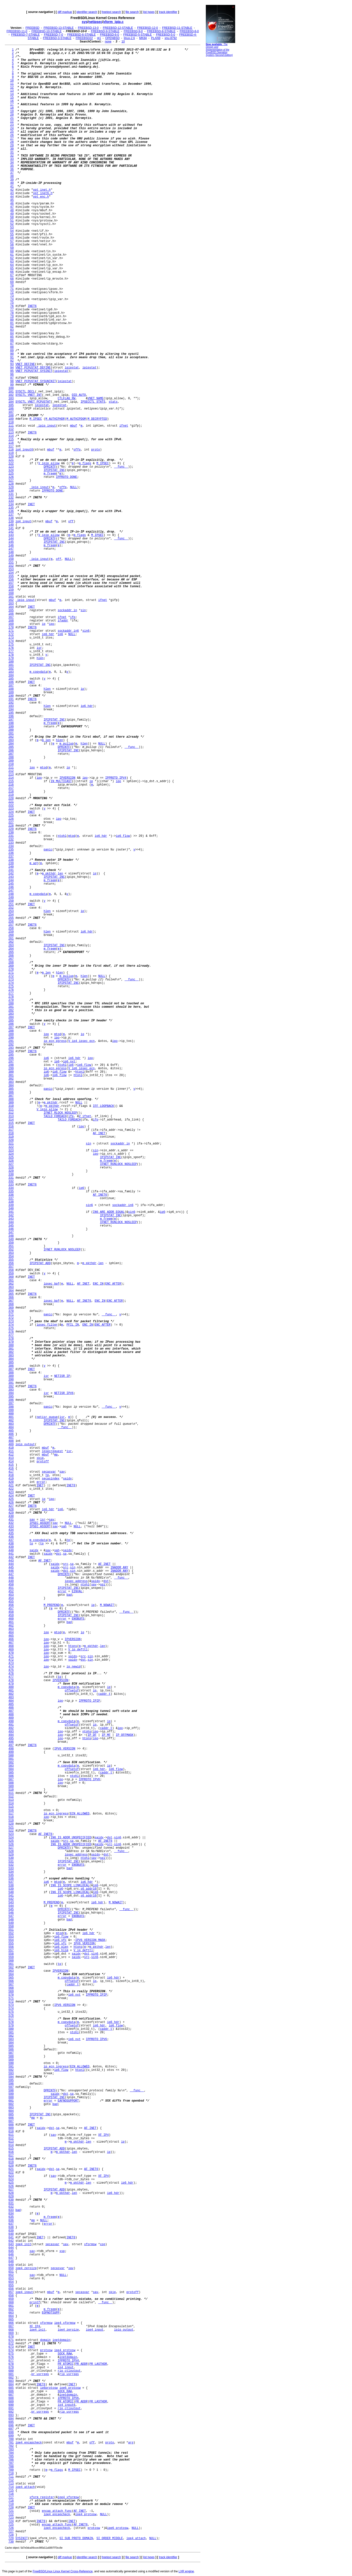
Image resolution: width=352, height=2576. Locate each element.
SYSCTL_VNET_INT (28, 395)
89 (12, 350)
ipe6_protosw (69, 2388)
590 (11, 2063)
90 (12, 354)
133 (11, 501)
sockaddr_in (67, 610)
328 (11, 1167)
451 (11, 1588)
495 (11, 1738)
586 (11, 2049)
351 (11, 1246)
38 (12, 176)
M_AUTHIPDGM (76, 419)
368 (11, 1304)
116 (11, 443)
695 (11, 2422)
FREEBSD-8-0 (189, 31)
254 (11, 914)
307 (11, 1096)
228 (11, 825)
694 (11, 2418)
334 (11, 1188)
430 (11, 1516)
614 (11, 2145)
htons (72, 1646)
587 (11, 2053)
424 (11, 1495)
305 (11, 1089)
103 (11, 398)
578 (11, 2022)
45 (12, 200)
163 (11, 603)
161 (11, 596)
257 (11, 925)
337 (11, 1198)
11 (12, 84)
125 (11, 473)
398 (11, 1407)
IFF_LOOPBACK (103, 1106)
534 (11, 1872)
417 (11, 1472)
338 (11, 1202)
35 (12, 166)
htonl (79, 1072)
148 (11, 552)
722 (11, 2514)
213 (11, 774)
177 (11, 651)
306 (11, 1092)
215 (11, 781)
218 (11, 791)
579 (11, 2025)
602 (11, 2104)
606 (11, 2118)
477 (11, 1677)
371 (11, 1314)
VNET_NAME (95, 398)
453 (11, 1595)
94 (12, 367)
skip (40, 1458)
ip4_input (23, 521)
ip (43, 624)
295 (11, 1055)
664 (11, 2316)
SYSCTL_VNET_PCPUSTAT (33, 402)
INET (31, 504)
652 (11, 2275)
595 (11, 2080)
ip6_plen (61, 1947)
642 (11, 2241)
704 (11, 2453)
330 (11, 1174)
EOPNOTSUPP (50, 2312)
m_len (46, 740)
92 (12, 361)
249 (11, 897)
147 (11, 549)
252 (11, 908)
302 (11, 1078)
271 (11, 972)
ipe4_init (23, 2244)
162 (11, 600)
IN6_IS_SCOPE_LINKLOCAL (70, 1885)
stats (113, 402)
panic (48, 849)
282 (11, 1010)
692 (11, 2412)
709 (11, 2470)
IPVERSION (67, 778)
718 (11, 2501)
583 (11, 2039)
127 (11, 480)
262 (11, 942)
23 (12, 125)
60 (12, 251)
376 (11, 1331)
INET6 (32, 306)
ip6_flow (123, 836)
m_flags (85, 463)
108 (11, 415)
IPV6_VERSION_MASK (90, 1940)
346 (11, 1229)
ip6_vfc (60, 1940)
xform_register (42, 2497)
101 (11, 391)
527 (11, 1848)
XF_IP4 (103, 2135)
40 (12, 183)
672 (11, 2343)
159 (11, 590)
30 (12, 149)
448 (11, 1578)
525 (11, 1841)
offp (77, 449)
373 (11, 1321)
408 (11, 1441)
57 (12, 241)
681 (11, 2374)
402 (11, 1420)
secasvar (49, 1472)
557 (11, 1950)
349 (11, 1239)
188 (11, 689)
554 (11, 1940)
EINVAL (77, 1591)
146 (11, 545)
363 (11, 1287)
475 (11, 1670)
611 (11, 2135)
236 (11, 853)
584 (11, 2042)
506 (11, 1776)
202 (11, 737)
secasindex (50, 1478)
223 (11, 808)
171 (11, 631)
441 (11, 1554)
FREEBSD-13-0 (88, 28)
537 (11, 1882)
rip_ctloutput (69, 2371)
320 (11, 1140)
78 (12, 313)
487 (11, 1711)
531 (11, 1861)
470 (11, 1653)
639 (11, 2230)
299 (11, 1068)
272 (11, 976)
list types (149, 12)
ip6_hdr (48, 634)
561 (11, 1964)
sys (84, 22)
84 (12, 333)
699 (11, 2436)
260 (11, 935)
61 (12, 255)
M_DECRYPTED (97, 419)
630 (11, 2200)
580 (11, 2029)
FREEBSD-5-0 (165, 34)
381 (11, 1349)
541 (11, 1895)
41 (12, 186)
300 (11, 1072)
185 (11, 679)
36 (12, 169)
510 (11, 1789)
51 (12, 220)
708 (11, 2466)
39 (12, 179)
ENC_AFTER (113, 1284)
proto (95, 449)
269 (11, 966)
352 (11, 1249)
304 (11, 1085)
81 (12, 323)
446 (11, 1571)
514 (11, 1803)
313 (11, 1116)
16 (12, 101)
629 (11, 2196)
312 (11, 1113)
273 (11, 979)
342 (11, 1215)
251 (11, 904)
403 (11, 1424)
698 (11, 2432)
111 (11, 426)
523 (11, 1834)
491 (11, 1725)
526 (11, 1844)
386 (11, 1366)
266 (11, 955)
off (71, 521)
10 (123, 41)
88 (12, 347)
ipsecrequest (52, 1451)
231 (11, 836)
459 (11, 1615)
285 (11, 1020)
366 (11, 1297)
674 (11, 2350)
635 (11, 2217)
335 (11, 1191)
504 (11, 1769)
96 (12, 374)
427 (11, 1506)
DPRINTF (50, 467)
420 (11, 1482)
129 (11, 487)
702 (11, 2446)
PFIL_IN (72, 1325)
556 (11, 1947)
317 (11, 1130)
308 (11, 1099)
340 (11, 1208)
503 (11, 1766)
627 (11, 2189)
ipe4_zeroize (25, 2268)
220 (11, 798)
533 (11, 1868)
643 (11, 2244)
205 (11, 747)
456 (11, 1605)
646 (11, 2254)
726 (11, 2528)
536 (11, 1878)
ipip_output (25, 1444)
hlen (40, 658)
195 (11, 713)
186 (11, 682)
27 (12, 138)
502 (11, 1762)
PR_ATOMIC (66, 2364)
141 (11, 528)
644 (11, 2248)
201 (11, 733)
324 (11, 1154)
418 (11, 1475)
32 (12, 155)
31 (12, 152)
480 (11, 1687)
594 (11, 2077)
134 (11, 504)
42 (12, 190)
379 (11, 1342)
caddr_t (104, 1694)
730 (11, 2542)
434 (11, 1530)
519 (11, 1820)
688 (11, 2398)
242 (11, 873)
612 (11, 2138)
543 (11, 1902)
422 (11, 1489)
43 (12, 193)
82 (12, 326)
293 (11, 1048)
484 (11, 1701)
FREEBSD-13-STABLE (59, 28)
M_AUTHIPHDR (55, 419)
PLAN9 (155, 38)
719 (11, 2504)
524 (11, 1837)
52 (12, 224)
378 (11, 1338)
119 (11, 453)
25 (12, 132)
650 (11, 2268)
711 (11, 2477)
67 (12, 275)
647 (11, 2258)
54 (12, 231)
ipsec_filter (47, 1325)
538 (11, 1885)
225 (11, 815)
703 (11, 2449)
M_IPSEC (36, 419)
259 (11, 931)
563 (11, 1971)
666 (11, 2323)
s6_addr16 (89, 1889)
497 (11, 1745)
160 (11, 593)
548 (11, 1919)
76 (12, 306)
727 (11, 2531)
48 (12, 210)
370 (11, 1311)
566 (11, 1981)
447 (11, 1574)
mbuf (73, 426)
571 (11, 1998)
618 (11, 2159)
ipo (51, 624)
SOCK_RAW (65, 2354)
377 (11, 1335)
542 (11, 1899)
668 (11, 2330)
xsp (102, 2244)
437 (11, 1540)
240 (11, 867)
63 (12, 261)
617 (11, 2155)
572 (11, 2001)
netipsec (95, 22)
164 (11, 607)
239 (11, 863)
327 (11, 1164)
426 (11, 1502)
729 (11, 2538)
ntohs (86, 1731)
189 (11, 692)
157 (11, 583)
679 (11, 2367)
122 (11, 463)
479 (11, 1684)
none (108, 41)
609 (11, 2128)
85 (12, 337)
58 (12, 244)
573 (11, 2005)
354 (11, 1256)
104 (11, 402)
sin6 (85, 631)
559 (11, 1957)
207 (11, 754)
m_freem (50, 473)
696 (11, 2425)
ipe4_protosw (64, 2350)
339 (11, 1205)
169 (11, 624)
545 (11, 1909)
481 (11, 1690)
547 (11, 1916)
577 (11, 2019)
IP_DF (92, 1735)
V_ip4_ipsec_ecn (81, 1041)
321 (11, 1143)
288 (11, 1031)
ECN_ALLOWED (79, 1813)
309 (11, 1102)
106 (11, 408)
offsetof (72, 1690)
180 (11, 661)
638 (11, 2227)
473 (11, 1663)
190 (11, 696)
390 (11, 1379)
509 (11, 1786)
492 (11, 1728)
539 (11, 1889)
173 (11, 637)
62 (12, 258)
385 (11, 1362)
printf (35, 2302)
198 (11, 723)
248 (11, 894)
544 (11, 1906)
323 (11, 1150)
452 (11, 1591)
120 (11, 456)
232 (11, 839)
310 (11, 1106)
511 (11, 1793)
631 (11, 2203)
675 (11, 2354)
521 (11, 1827)
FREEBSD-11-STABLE (177, 28)
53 (12, 227)
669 (11, 2333)
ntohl (62, 836)
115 (11, 439)
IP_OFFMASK (124, 1735)
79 (12, 316)
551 (11, 1930)
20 (12, 114)
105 (11, 405)
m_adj (34, 863)
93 (12, 364)
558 (11, 1954)
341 (11, 1212)
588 (11, 2056)
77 (12, 309)
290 (11, 1037)
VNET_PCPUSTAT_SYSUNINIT (35, 381)
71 (12, 289)
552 (11, 1933)
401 (11, 1417)
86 (12, 340)
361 (11, 1280)
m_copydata (38, 672)
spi (102, 1584)
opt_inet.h (42, 190)
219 (11, 795)
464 (11, 1632)
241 (11, 870)
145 (11, 542)
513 (11, 1800)
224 (11, 812)
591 (11, 2066)
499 (11, 1752)
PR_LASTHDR (98, 2364)
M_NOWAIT (107, 1605)
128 (11, 484)
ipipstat (72, 367)
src (65, 1564)
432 (11, 1523)
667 (11, 2326)
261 (11, 938)
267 (11, 959)
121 (11, 460)
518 (11, 1817)
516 (11, 1810)
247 (11, 890)
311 (11, 1109)
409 (11, 1444)
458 (11, 1612)
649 (11, 2265)
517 (11, 1813)
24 (12, 128)
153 (11, 569)
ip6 (60, 634)
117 (11, 446)
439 (11, 1547)
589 (11, 2060)
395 (11, 1396)
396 (11, 1400)
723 (11, 2518)
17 (12, 104)
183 (11, 672)
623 (11, 2176)
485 (11, 1704)
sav (62, 1472)
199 (11, 726)
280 (11, 1003)
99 (12, 385)
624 (11, 2179)
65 (12, 268)
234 (11, 846)
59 (12, 248)
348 (11, 1236)
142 (11, 532)
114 (11, 436)
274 (11, 983)
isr (39, 648)
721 (11, 2511)
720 (11, 2507)
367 (11, 1301)
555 (11, 1943)
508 (11, 1783)
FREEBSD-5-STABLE (137, 34)
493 (11, 1731)
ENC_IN (98, 1284)
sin (83, 610)
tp (47, 1475)
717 (11, 2497)
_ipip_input (46, 426)
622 (11, 2172)
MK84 (143, 38)
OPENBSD (112, 38)
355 (11, 1260)
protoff (43, 1461)
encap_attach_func (57, 2511)
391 (11, 1383)
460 (11, 1619)
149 (11, 555)
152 (11, 566)
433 (11, 1526)
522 (11, 1831)
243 (11, 877)
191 (11, 699)
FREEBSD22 (84, 38)
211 (11, 767)
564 (11, 1974)
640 (11, 2234)
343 (11, 1219)
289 (11, 1034)
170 (11, 627)
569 (11, 1991)
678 (11, 2364)
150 (11, 559)
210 (11, 764)
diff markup (65, 12)
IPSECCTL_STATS (93, 402)
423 (11, 1492)
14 (12, 94)
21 (12, 118)
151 (11, 562)
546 (11, 1913)
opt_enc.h (41, 197)
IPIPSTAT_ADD (40, 1263)
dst (58, 1554)
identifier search (87, 12)
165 (11, 610)
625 (11, 2183)
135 (11, 508)
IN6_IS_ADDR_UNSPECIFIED (71, 1837)
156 (11, 579)
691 (11, 2408)
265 (11, 952)
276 (11, 990)
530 (11, 1858)
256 (11, 921)
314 (11, 1119)
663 (11, 2312)
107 (11, 412)
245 (11, 884)
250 (11, 901)
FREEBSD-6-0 (109, 34)
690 (11, 2405)
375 (11, 1328)
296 (11, 1058)
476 (11, 1673)
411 (11, 1451)
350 (11, 1243)
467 (11, 1642)
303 (11, 1082)
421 (11, 1485)
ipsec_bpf (51, 1284)
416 (11, 1468)
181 (11, 665)
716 (11, 2494)
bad (69, 1595)
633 (11, 2210)
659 (11, 2299)
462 (11, 1625)
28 (12, 142)
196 (11, 716)
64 (12, 265)
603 (11, 2107)
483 (11, 1697)
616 (11, 2152)
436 (11, 1537)
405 (11, 1431)
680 (11, 2371)
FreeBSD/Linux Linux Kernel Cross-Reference (62, 2571)
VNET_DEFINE (25, 364)
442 (11, 1557)
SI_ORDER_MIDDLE (110, 2538)
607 (11, 2121)
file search (132, 12)
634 (11, 2213)
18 (12, 108)
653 (11, 2278)
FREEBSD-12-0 (147, 28)
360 (11, 1277)
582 (11, 2036)
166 (11, 614)
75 (12, 302)
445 (11, 1567)
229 (11, 829)
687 (11, 2395)
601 (11, 2101)
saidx (67, 1478)
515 (11, 1807)
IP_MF (106, 1735)
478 (11, 1680)
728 (11, 2535)
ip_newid (73, 1666)
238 (11, 860)
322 (11, 1147)
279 (11, 1000)
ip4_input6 (24, 449)
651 (11, 2271)
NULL (73, 487)
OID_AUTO (79, 395)
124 (11, 470)
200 (11, 730)
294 (11, 1051)
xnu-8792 (171, 38)
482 (11, 1694)
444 (11, 1564)
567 (11, 1984)
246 (11, 887)
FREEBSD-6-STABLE (81, 34)
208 (11, 757)
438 (11, 1543)
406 (11, 1434)
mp (56, 1454)
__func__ (121, 467)
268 (11, 962)
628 (11, 2193)
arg (130, 2442)
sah (63, 1526)
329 (11, 1171)
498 (11, 1748)
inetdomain (61, 2340)
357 (11, 1266)
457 (11, 1608)
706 (11, 2459)
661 (11, 2306)
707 (11, 2463)
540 (11, 1892)
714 (11, 2487)
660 (11, 2302)
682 (11, 2377)
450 (11, 1584)
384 (11, 1359)
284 (11, 1017)
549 (11, 1923)
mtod (43, 767)
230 (11, 832)
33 (12, 159)
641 (11, 2237)
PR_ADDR (81, 2364)
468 (11, 1646)
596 (11, 2083)
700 (11, 2439)
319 (11, 1137)
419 (11, 1478)
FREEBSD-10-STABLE (47, 31)
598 (11, 2090)
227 (11, 822)
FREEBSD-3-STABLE (57, 38)
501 (11, 1759)
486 (11, 1707)
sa (64, 1554)
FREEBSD (32, 28)
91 (12, 357)
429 (11, 1513)
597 (11, 2087)
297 (11, 1061)
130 (11, 490)
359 (11, 1273)
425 (11, 1499)
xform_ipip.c (113, 22)
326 (11, 1160)
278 (11, 996)
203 (11, 740)
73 (12, 296)
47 (12, 207)
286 (11, 1024)
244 (11, 880)
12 (12, 87)
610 (11, 2131)
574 (11, 2008)
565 (11, 1977)
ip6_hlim (61, 1950)
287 (11, 1027)
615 (11, 2148)
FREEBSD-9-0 (133, 31)
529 (11, 1854)
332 (11, 1181)
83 (12, 330)
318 (11, 1133)
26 (12, 135)
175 (11, 644)
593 (11, 2073)
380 (11, 1345)
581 (11, 2032)
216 (11, 784)
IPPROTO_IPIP (89, 1701)
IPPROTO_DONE (66, 477)
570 (11, 1995)
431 (11, 1519)
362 (11, 1284)
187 (11, 685)
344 (11, 1222)
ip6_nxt (69, 1061)
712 (11, 2480)
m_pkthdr (49, 873)
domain (45, 2340)
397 (11, 1403)
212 (11, 771)
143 (11, 535)
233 (11, 843)
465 (11, 1636)
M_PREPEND (51, 1605)
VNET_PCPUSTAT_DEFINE (33, 367)
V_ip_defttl (78, 1649)
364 (11, 1290)
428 (11, 1509)
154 (11, 573)
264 (11, 949)
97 (12, 378)
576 (11, 2015)
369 (11, 1307)
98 (12, 381)
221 (11, 802)
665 (11, 2319)
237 (11, 856)
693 (11, 2415)
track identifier (168, 12)
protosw (46, 2350)
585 (11, 2046)
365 (11, 1294)
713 (11, 2483)
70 (12, 285)
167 (11, 617)
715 (11, 2490)
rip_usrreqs (69, 2374)
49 (12, 214)
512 (11, 1796)
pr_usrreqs (40, 2374)
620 (11, 2166)
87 (12, 344)
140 (11, 525)
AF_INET (99, 1133)
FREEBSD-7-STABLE (25, 34)
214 (11, 778)
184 (11, 675)
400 (11, 1413)
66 (12, 272)
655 (11, 2285)
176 (11, 648)
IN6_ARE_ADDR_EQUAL (109, 1212)
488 (11, 1714)
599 (11, 2094)
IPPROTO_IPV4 (115, 778)
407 (11, 1437)
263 (11, 945)
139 (11, 521)
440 (11, 1550)
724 (11, 2521)
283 (11, 1014)
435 (11, 1533)
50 (12, 217)
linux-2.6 (129, 38)
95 (12, 371)
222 (11, 805)
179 (11, 658)
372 (11, 1318)
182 (11, 668)
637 (11, 2224)
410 (11, 1448)
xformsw (90, 2244)
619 (11, 2162)
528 (11, 1851)
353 (11, 1253)
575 (11, 2012)
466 (11, 1639)
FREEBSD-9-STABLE (105, 31)
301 (11, 1075)
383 (11, 1355)
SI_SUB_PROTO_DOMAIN (76, 2538)
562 (11, 1967)
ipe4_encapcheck (28, 2442)
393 (11, 1390)
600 (11, 2097)
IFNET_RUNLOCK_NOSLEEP (118, 1164)
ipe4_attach (25, 2487)
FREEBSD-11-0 (17, 31)
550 (11, 1926)
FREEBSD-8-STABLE (161, 31)
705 (11, 2456)
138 (11, 518)
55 (12, 234)
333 (11, 1184)
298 (11, 1065)
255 (11, 918)
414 (11, 1461)
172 (11, 634)
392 (11, 1386)
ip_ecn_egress (55, 1041)
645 (11, 2251)
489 (11, 1718)
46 (12, 203)
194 (11, 709)
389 (11, 1376)
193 (11, 706)
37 (12, 173)
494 (11, 1735)
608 (11, 2124)
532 (11, 1865)
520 (11, 1824)
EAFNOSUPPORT (68, 2101)
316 (11, 1126)
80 (12, 320)
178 (11, 655)
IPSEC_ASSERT (40, 1523)
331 (11, 1178)
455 (11, 1601)
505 (11, 1772)
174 (11, 641)
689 (11, 2401)
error (41, 1482)
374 (11, 1325)
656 (11, 2289)
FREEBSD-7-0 (53, 34)
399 (11, 1410)
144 (11, 538)
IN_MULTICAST (61, 781)
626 (11, 2186)
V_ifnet (85, 1116)
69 (12, 282)
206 (11, 750)
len (60, 873)
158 (11, 586)
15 (12, 97)
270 (11, 969)
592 (11, 2070)
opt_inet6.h (42, 193)
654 (11, 2282)
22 (12, 121)
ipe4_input (24, 2292)
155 (11, 576)
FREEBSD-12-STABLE (118, 28)
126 (11, 477)
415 (11, 1465)
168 (11, 620)
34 (12, 162)
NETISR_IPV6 (64, 1393)
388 (11, 1372)
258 (11, 928)
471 (11, 1656)
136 (11, 511)
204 (11, 743)
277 (11, 993)
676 (11, 2357)
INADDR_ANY (119, 1567)
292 (11, 1044)
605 (11, 2114)
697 (11, 2429)
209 (11, 761)
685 (11, 2388)
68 (12, 279)
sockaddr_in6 (68, 631)
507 (11, 1779)
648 (11, 2261)
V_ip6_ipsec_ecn (81, 1068)
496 (11, 1742)
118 (11, 449)
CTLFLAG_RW (66, 398)
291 (11, 1041)
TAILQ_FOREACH (55, 1116)
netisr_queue (47, 1417)
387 (11, 1369)
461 (11, 1622)
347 (11, 1232)
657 (11, 2292)
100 (11, 388)
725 (11, 2524)
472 (11, 1660)
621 (11, 2169)
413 (11, 1458)
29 (12, 145)
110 (11, 422)
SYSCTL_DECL (25, 391)
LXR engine (186, 2571)
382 (11, 1352)
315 (11, 1123)
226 (11, 819)
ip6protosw (49, 2388)
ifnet (123, 426)
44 (12, 197)
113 (11, 432)
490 (11, 1721)
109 (11, 419)
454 (11, 1598)
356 (11, 1263)
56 (12, 238)
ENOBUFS (78, 1619)
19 (12, 111)
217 (11, 788)
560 (11, 1960)
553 (11, 1936)
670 (11, 2336)
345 (11, 1225)
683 (11, 2381)
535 (11, 1875)
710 (11, 2473)
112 (11, 429)
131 (11, 494)
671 (11, 2340)
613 (11, 2142)
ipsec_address (76, 1581)
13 (12, 91)
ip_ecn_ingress (56, 1813)
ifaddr (63, 620)
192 (11, 702)
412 (11, 1454)
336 (11, 1195)
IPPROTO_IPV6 (89, 1779)
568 (11, 1988)
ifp (72, 617)
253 (11, 911)
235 (11, 849)
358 (11, 1270)
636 (11, 2220)
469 (11, 1649)
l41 (99, 38)
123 (11, 467)
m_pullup (66, 743)
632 (11, 2207)
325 (11, 1157)
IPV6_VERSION (64, 1748)
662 (11, 2309)
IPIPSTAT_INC (54, 470)
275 (11, 986)
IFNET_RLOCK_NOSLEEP (60, 1113)
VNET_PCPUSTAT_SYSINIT (33, 371)
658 (11, 2295)
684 (11, 2384)
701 (11, 2442)
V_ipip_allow (48, 463)
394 (11, 1393)
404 (11, 1427)
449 (11, 1581)
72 (12, 292)
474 (11, 1666)
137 (11, 514)
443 (11, 1560)
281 (11, 1007)
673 (11, 2347)
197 (11, 720)
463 (11, 1629)
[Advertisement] (220, 133)
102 (11, 395)
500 (11, 1755)
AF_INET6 (100, 1195)
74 (12, 299)
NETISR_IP (62, 1376)
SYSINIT (21, 2538)
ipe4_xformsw (64, 2323)
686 (11, 2391)
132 (11, 497)
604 (11, 2111)
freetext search (111, 12)
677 (11, 2360)
